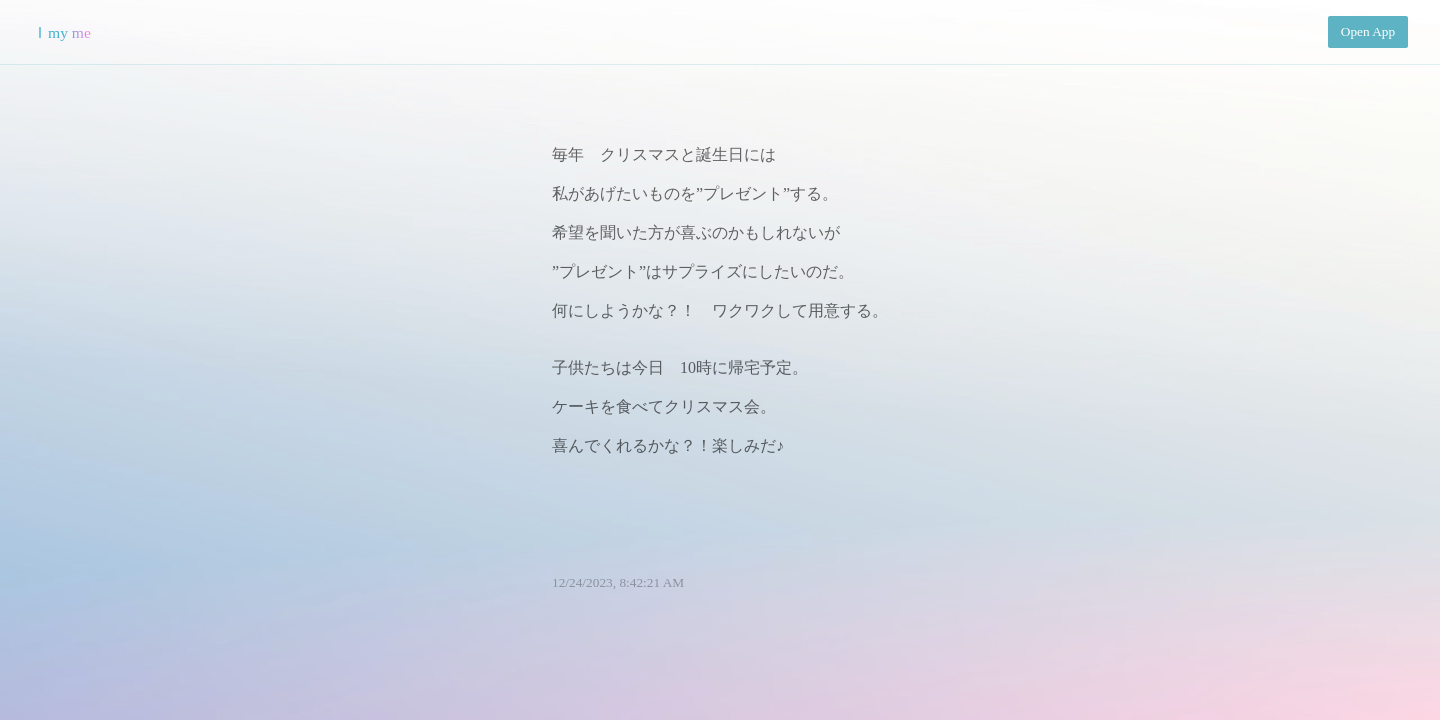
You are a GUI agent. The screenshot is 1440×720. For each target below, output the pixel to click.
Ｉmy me (61, 32)
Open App (1368, 31)
